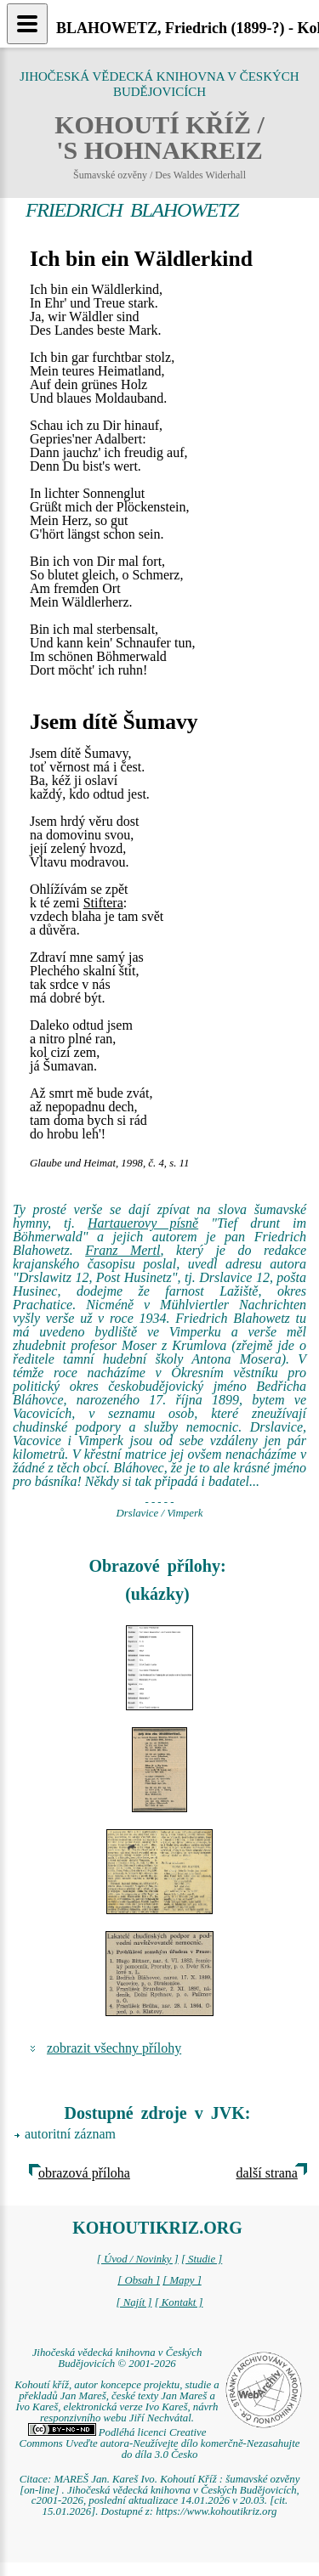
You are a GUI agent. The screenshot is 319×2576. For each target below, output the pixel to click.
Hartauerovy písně (143, 1223)
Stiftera (103, 902)
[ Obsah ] (138, 2280)
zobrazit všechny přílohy (114, 2048)
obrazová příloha (84, 2173)
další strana (267, 2173)
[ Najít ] (133, 2302)
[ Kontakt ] (179, 2302)
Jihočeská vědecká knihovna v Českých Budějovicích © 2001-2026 (117, 2358)
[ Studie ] (201, 2259)
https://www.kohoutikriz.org (216, 2511)
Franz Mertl (122, 1250)
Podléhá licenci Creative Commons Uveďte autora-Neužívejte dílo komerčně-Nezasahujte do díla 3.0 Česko (160, 2443)
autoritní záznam (70, 2134)
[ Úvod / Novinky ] (138, 2259)
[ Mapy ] (182, 2280)
